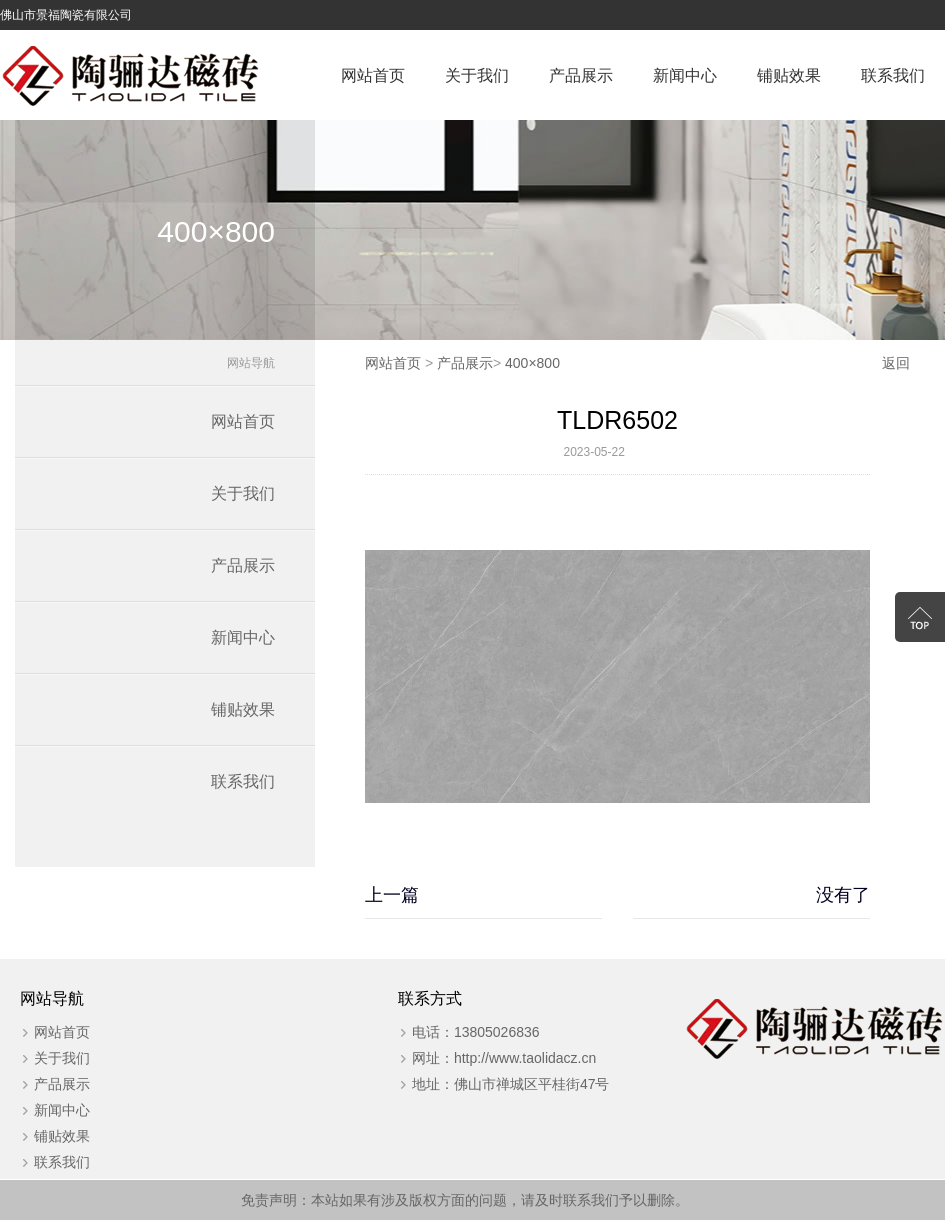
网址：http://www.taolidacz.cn (504, 1058)
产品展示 (581, 75)
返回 (896, 363)
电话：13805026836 (476, 1032)
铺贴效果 (789, 75)
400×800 (532, 363)
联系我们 (893, 75)
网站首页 (373, 75)
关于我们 (477, 75)
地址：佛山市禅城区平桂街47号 (511, 1084)
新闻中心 (685, 75)
